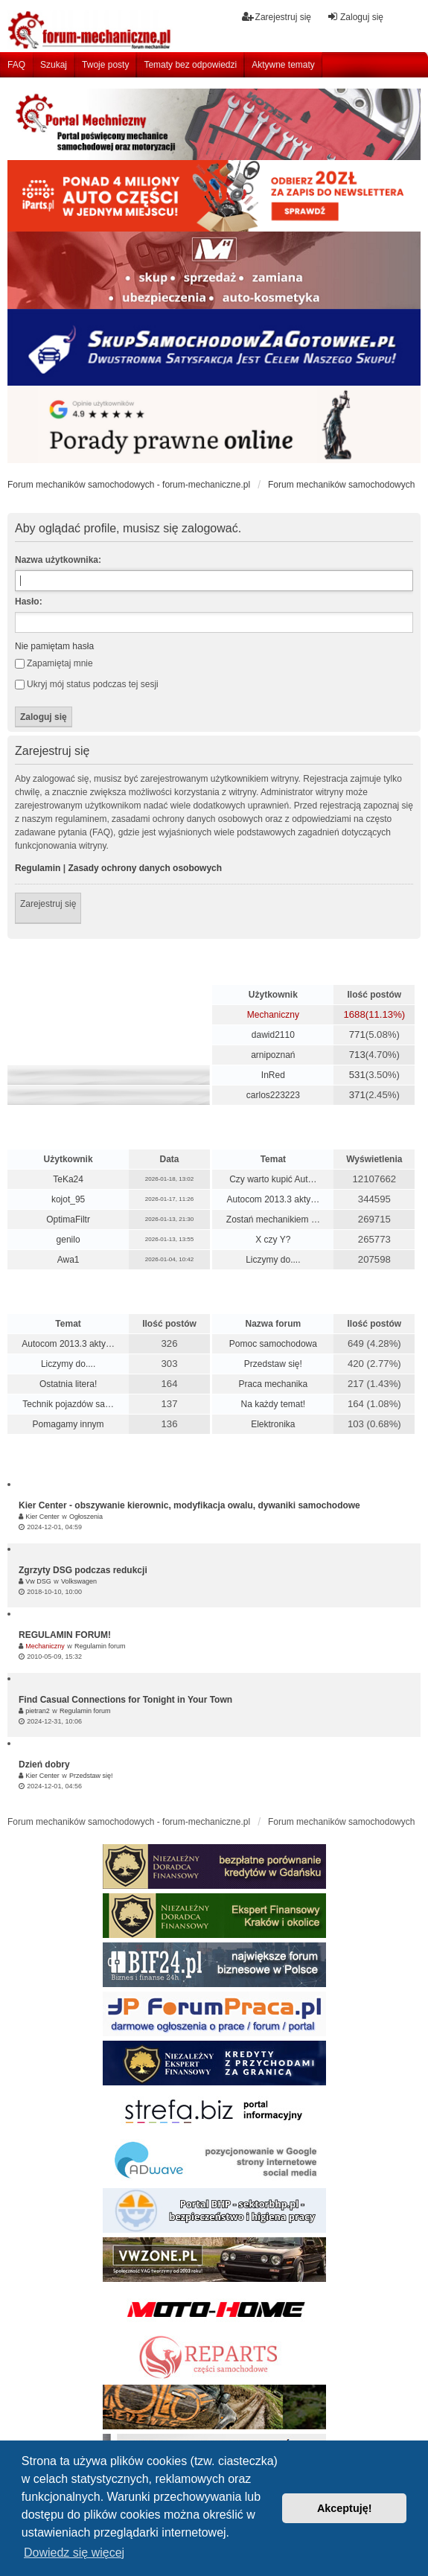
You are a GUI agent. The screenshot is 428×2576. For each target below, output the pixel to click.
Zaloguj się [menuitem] (355, 16)
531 (357, 1074)
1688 (354, 1014)
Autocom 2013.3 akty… (272, 1199)
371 (357, 1094)
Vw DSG (38, 1581)
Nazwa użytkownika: (58, 560)
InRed (273, 1075)
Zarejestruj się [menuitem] (276, 16)
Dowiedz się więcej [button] (74, 2552)
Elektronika (273, 1424)
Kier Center (42, 1516)
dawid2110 (273, 1035)
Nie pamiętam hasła (54, 646)
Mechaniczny (273, 1015)
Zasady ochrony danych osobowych (145, 868)
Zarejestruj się (48, 904)
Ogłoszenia (86, 1516)
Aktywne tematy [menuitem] (283, 65)
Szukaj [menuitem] (53, 65)
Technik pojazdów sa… (68, 1404)
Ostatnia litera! (68, 1384)
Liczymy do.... (273, 1259)
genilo (68, 1239)
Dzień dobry (44, 1764)
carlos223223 (273, 1095)
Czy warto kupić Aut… (272, 1179)
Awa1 (68, 1259)
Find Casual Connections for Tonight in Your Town (125, 1700)
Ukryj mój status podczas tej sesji (87, 684)
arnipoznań (273, 1055)
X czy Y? (272, 1239)
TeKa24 (68, 1179)
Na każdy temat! (273, 1404)
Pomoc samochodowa (273, 1344)
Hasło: (28, 601)
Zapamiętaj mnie (54, 663)
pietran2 (37, 1711)
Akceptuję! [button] (344, 2508)
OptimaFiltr (68, 1219)
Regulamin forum (100, 1646)
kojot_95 (68, 1199)
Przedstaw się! (273, 1364)
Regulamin (37, 868)
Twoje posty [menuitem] (105, 65)
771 (357, 1034)
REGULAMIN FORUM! (65, 1635)
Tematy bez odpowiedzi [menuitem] (190, 65)
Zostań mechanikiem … (273, 1219)
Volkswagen (79, 1581)
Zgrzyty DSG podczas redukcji (83, 1570)
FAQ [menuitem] (16, 65)
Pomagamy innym (68, 1424)
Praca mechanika (273, 1384)
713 (357, 1054)
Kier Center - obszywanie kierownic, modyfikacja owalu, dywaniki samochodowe (189, 1505)
